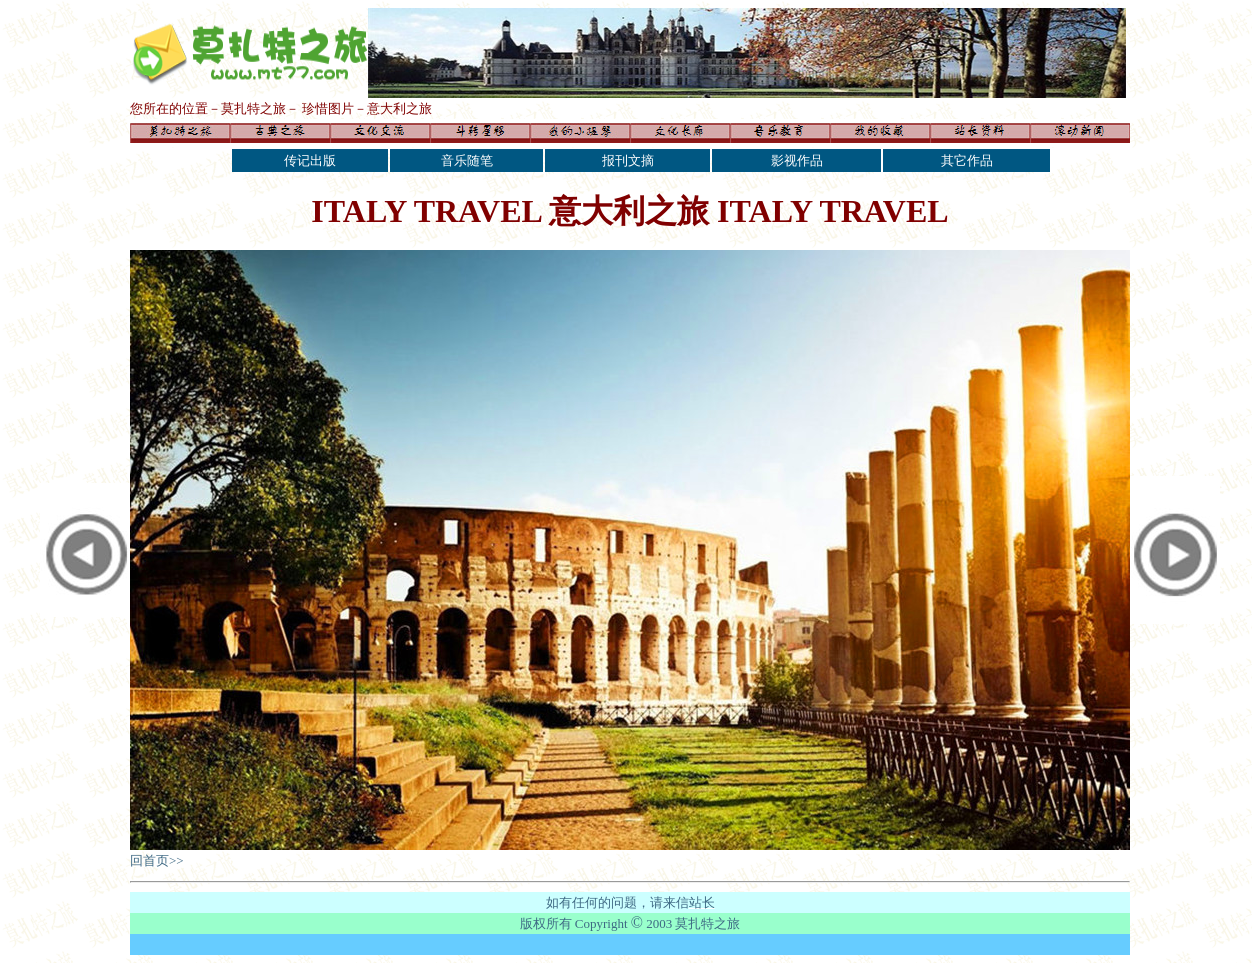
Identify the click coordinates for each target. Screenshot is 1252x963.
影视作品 (797, 160)
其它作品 (967, 160)
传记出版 (310, 160)
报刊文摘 (628, 160)
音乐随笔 (467, 160)
